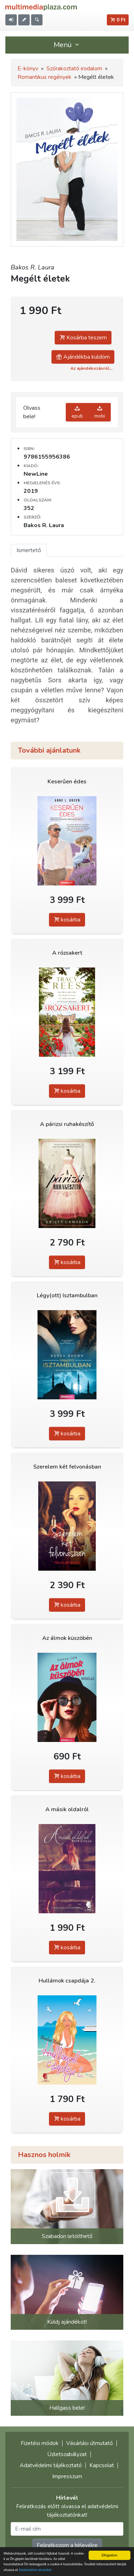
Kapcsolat (101, 2465)
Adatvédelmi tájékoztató (51, 2465)
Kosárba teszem (83, 338)
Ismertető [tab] (28, 550)
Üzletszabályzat (67, 2454)
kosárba (67, 920)
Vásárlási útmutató (89, 2443)
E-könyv (28, 68)
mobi (99, 412)
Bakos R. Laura (32, 267)
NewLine (36, 474)
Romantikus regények (44, 77)
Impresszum (67, 2476)
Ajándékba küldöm (83, 357)
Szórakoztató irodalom (74, 68)
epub (77, 412)
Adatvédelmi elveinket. (36, 2570)
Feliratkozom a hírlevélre (67, 2545)
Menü (67, 45)
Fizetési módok (40, 2443)
